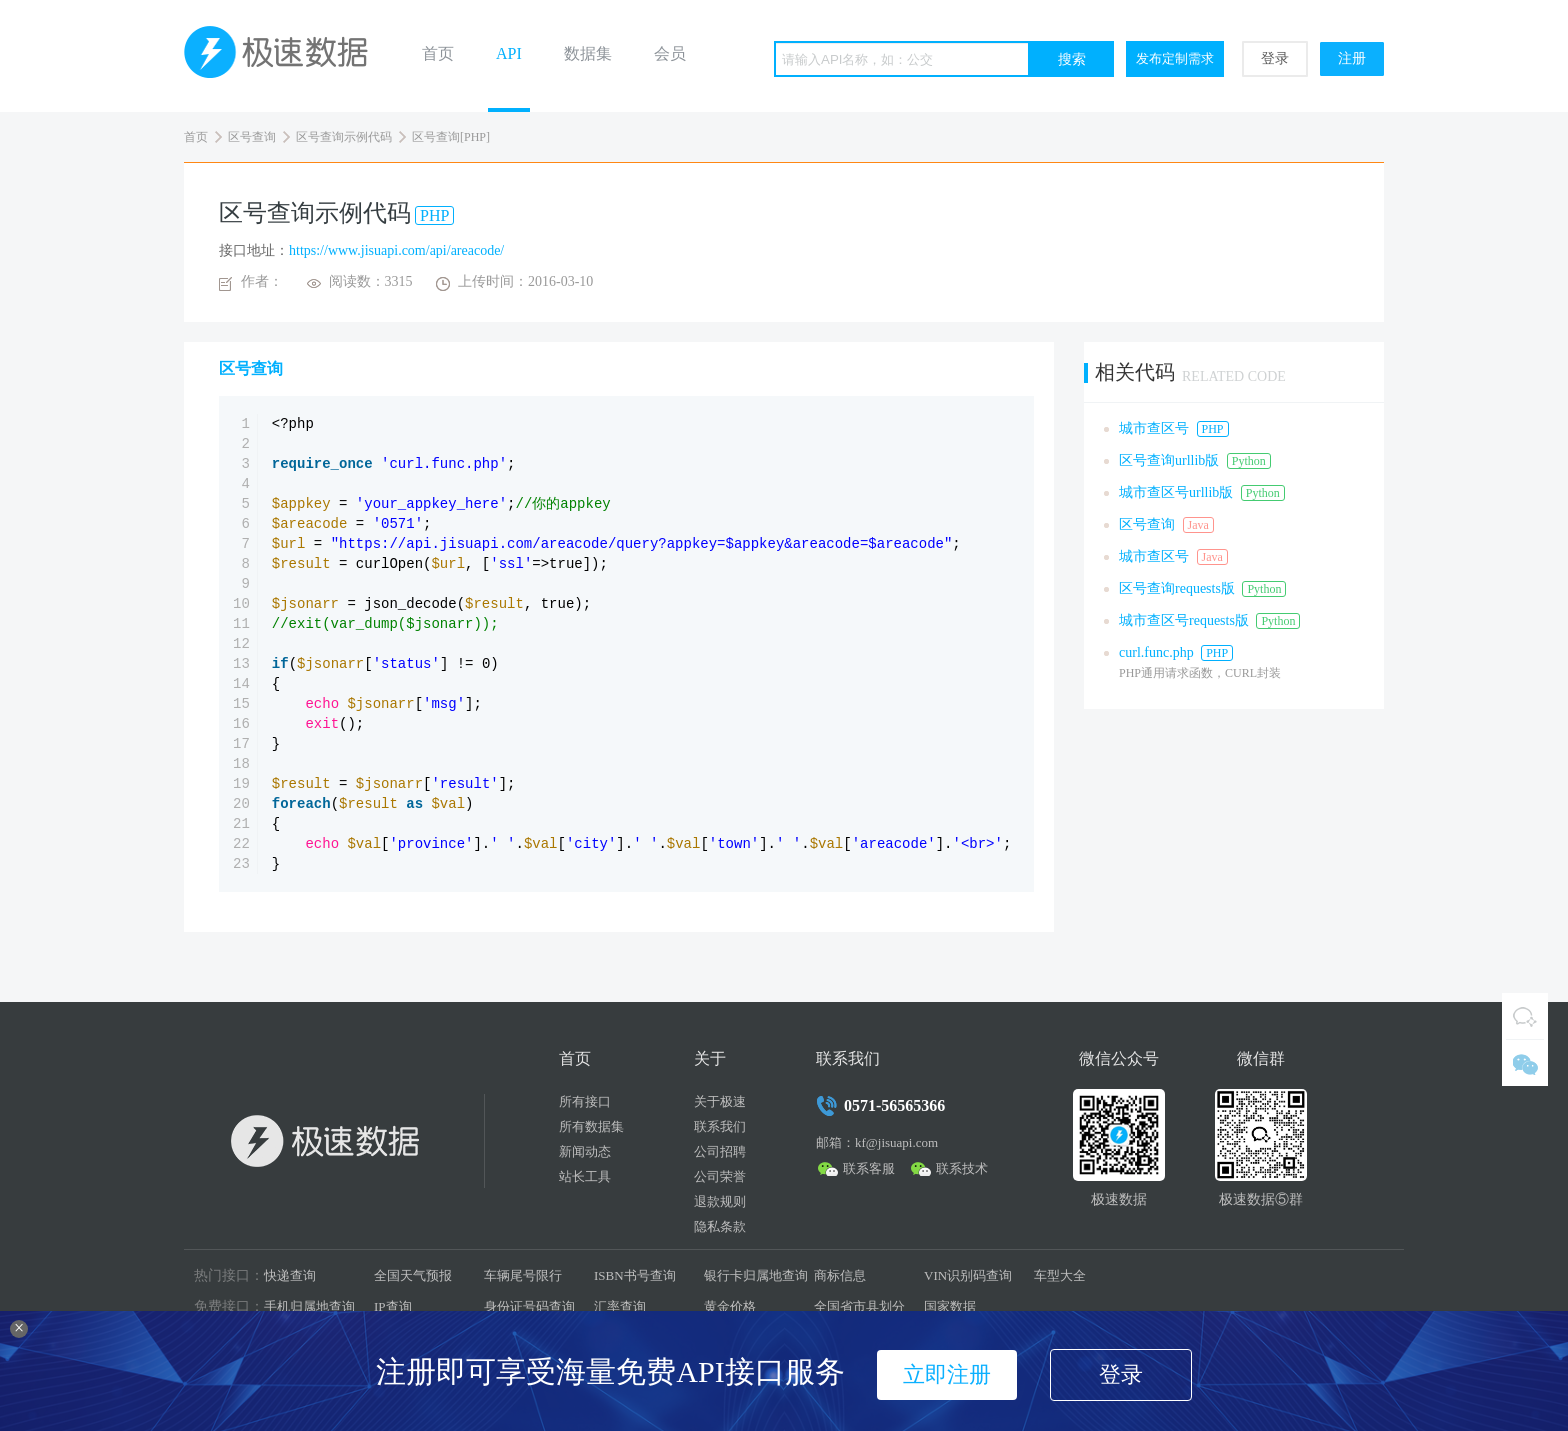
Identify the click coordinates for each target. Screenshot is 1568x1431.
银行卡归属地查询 (756, 1275)
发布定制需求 (1175, 58)
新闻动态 (585, 1151)
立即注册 (947, 1374)
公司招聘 (720, 1151)
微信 (1525, 1063)
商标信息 (840, 1275)
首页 (438, 53)
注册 (1352, 58)
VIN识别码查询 (968, 1275)
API (509, 53)
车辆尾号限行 (523, 1275)
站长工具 (585, 1176)
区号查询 (252, 137)
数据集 (588, 53)
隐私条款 (720, 1226)
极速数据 (284, 56)
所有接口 (585, 1101)
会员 (670, 53)
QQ (1525, 1016)
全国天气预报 (413, 1275)
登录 (1275, 58)
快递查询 (290, 1275)
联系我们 (720, 1126)
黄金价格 (730, 1306)
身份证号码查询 (529, 1306)
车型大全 (1060, 1275)
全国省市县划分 (859, 1306)
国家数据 (950, 1306)
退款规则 (720, 1201)
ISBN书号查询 (635, 1275)
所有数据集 (591, 1126)
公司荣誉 (720, 1176)
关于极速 (720, 1101)
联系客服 (869, 1168)
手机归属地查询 (309, 1306)
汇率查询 (620, 1306)
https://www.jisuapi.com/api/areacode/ (396, 250)
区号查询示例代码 (344, 137)
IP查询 (393, 1306)
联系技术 (962, 1168)
